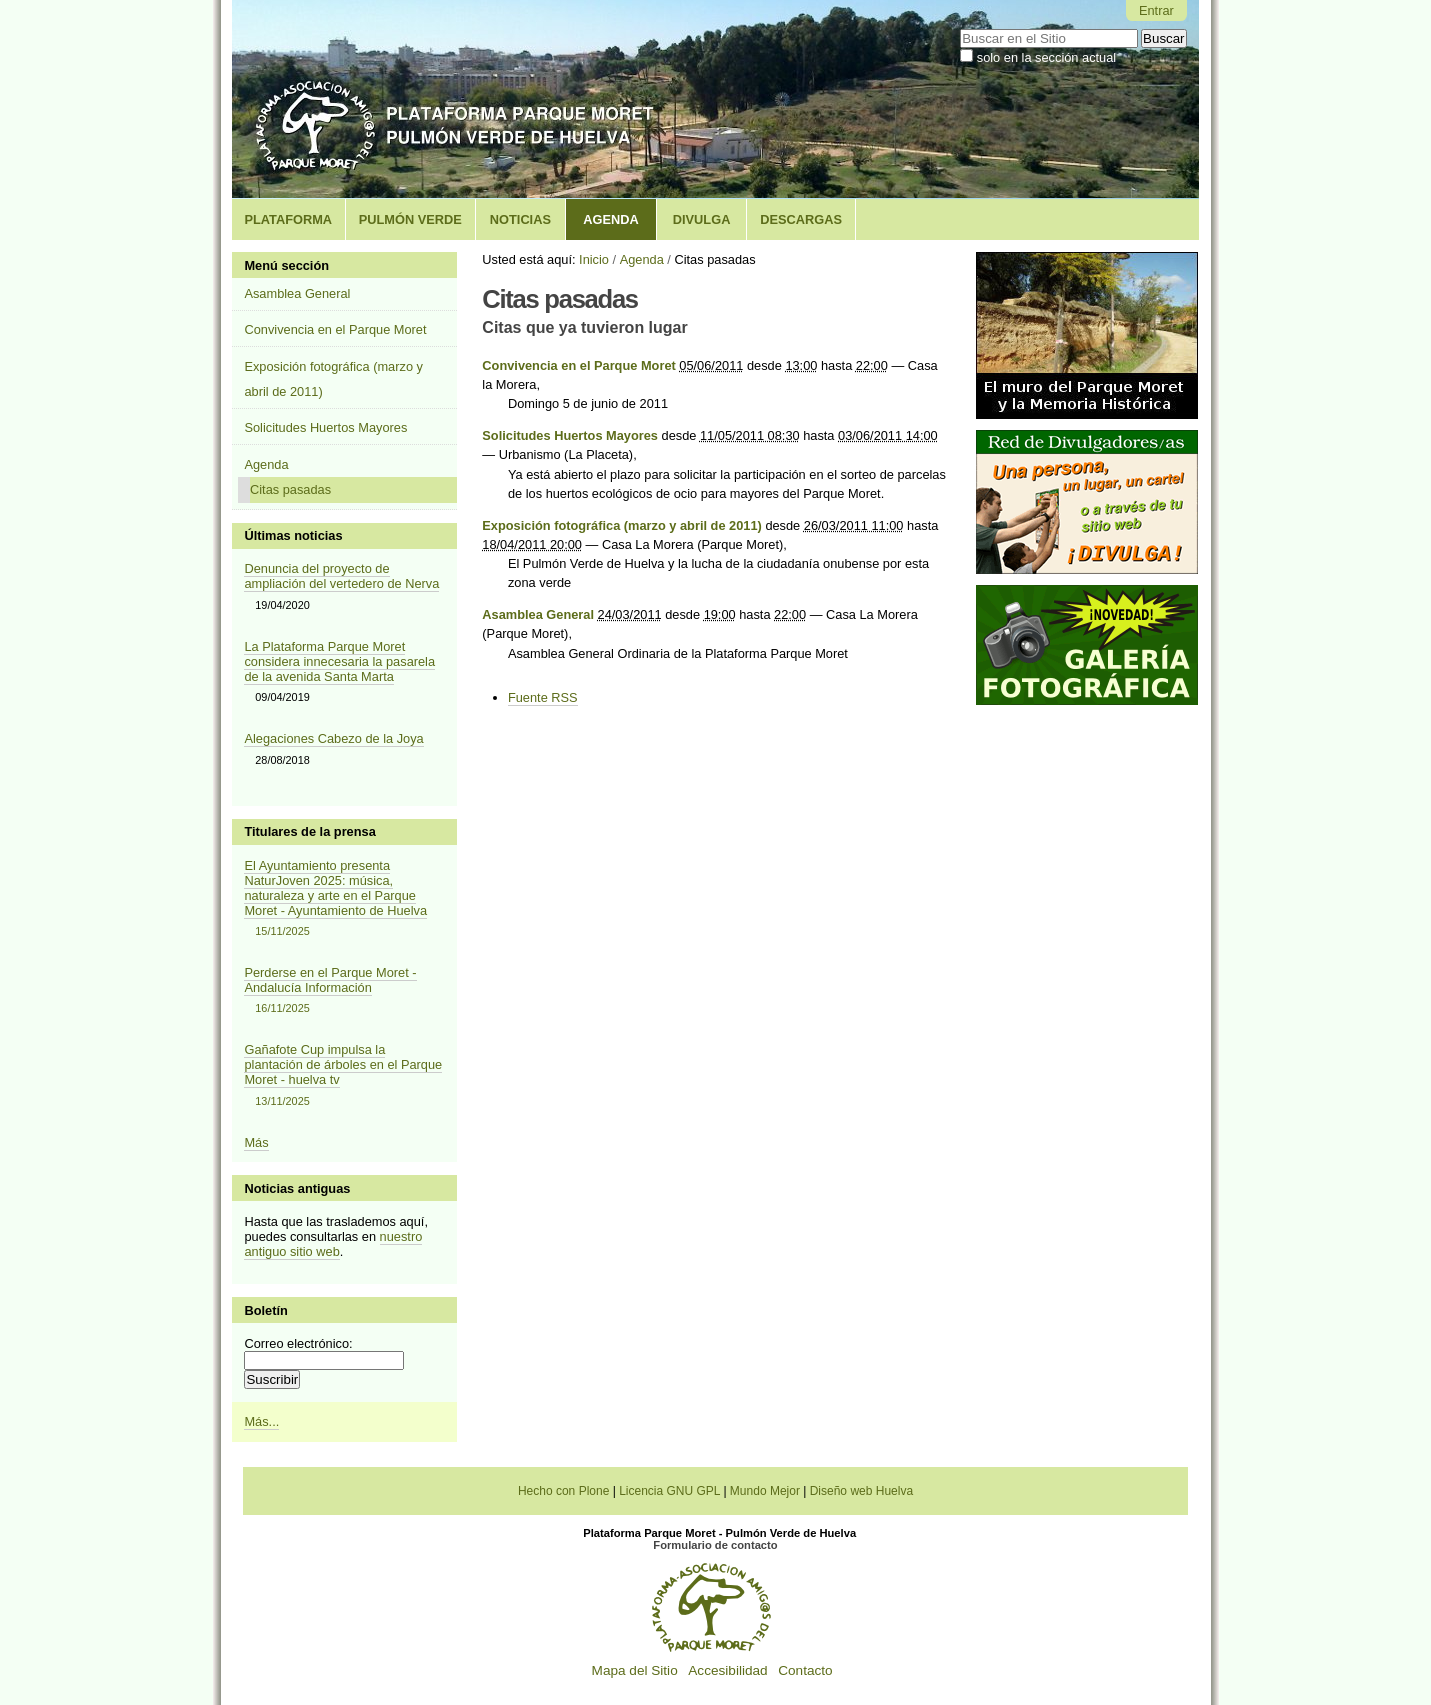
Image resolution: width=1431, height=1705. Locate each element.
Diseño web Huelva (861, 1491)
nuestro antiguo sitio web (333, 1244)
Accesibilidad (727, 1670)
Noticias (520, 219)
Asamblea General (538, 614)
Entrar (1156, 10)
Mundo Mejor (765, 1491)
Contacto (805, 1670)
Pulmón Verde (410, 219)
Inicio (594, 259)
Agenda (610, 219)
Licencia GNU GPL (669, 1491)
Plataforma (288, 219)
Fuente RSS (543, 697)
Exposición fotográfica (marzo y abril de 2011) (621, 525)
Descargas (801, 219)
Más (256, 1142)
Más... (261, 1421)
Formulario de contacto (715, 1545)
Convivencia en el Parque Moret (578, 365)
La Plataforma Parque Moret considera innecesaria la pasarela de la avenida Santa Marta (339, 661)
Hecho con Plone (563, 1491)
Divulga (702, 219)
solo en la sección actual (1046, 57)
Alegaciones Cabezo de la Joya (333, 738)
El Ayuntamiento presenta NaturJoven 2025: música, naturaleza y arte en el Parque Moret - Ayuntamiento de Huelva (344, 899)
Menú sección (286, 265)
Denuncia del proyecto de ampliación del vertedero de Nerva (341, 576)
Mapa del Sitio (635, 1670)
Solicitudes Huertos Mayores (570, 435)
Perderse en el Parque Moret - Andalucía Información (344, 991)
